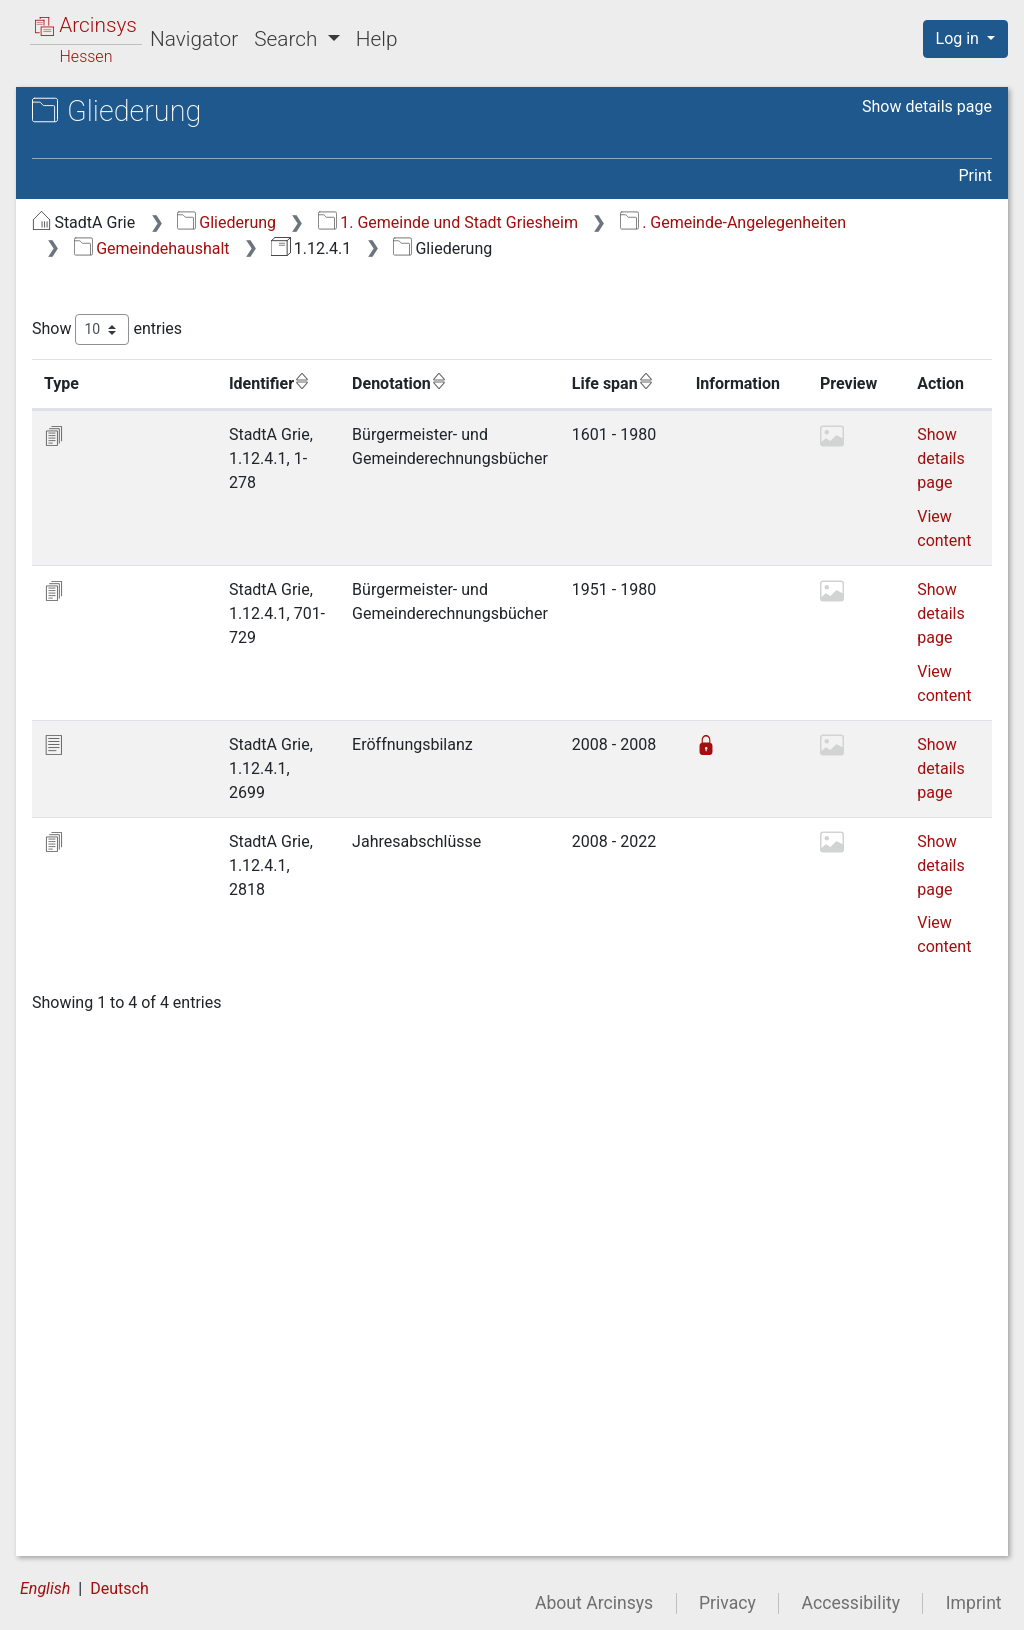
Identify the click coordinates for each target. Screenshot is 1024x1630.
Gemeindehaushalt (756, 248)
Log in (959, 38)
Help (377, 39)
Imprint (974, 1606)
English (45, 1591)
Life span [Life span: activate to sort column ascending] (921, 409)
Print (975, 175)
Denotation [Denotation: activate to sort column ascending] (662, 409)
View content (426, 673)
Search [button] (288, 39)
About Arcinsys (594, 1606)
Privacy (727, 1606)
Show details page (927, 106)
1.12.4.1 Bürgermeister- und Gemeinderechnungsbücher (186, 166)
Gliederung (562, 222)
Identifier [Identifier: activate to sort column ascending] (495, 409)
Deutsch (119, 1591)
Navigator (194, 39)
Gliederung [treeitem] (86, 232)
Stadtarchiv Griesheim (146, 134)
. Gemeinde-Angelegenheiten (523, 248)
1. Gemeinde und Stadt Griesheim (784, 222)
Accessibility (851, 1606)
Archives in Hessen (116, 113)
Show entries (443, 355)
